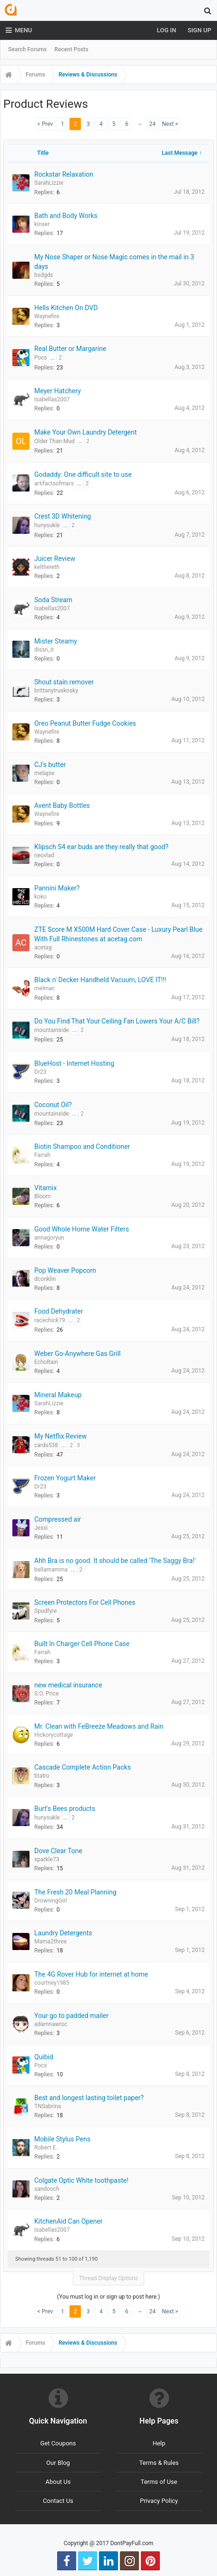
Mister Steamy (55, 641)
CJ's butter (50, 764)
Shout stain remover (64, 682)
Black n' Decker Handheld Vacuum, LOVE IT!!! (100, 980)
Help (159, 2443)
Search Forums (27, 49)
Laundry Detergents (63, 1933)
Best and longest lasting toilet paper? (89, 2098)
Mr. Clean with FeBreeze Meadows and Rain (98, 1726)
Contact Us (58, 2500)
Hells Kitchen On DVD (66, 308)
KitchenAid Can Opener (68, 2221)
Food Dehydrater (58, 1311)
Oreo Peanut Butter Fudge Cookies (85, 723)
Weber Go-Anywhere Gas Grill (77, 1353)
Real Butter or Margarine (70, 348)
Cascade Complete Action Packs (82, 1767)
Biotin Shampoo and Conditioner (82, 1146)
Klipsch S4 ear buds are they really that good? (101, 847)
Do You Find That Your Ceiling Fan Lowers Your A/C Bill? (116, 1021)
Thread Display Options (108, 2278)
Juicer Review (54, 558)
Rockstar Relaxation (63, 174)
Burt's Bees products (64, 1808)
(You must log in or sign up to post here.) (108, 2296)
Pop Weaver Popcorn (65, 1270)
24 (152, 124)
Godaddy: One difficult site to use (83, 474)
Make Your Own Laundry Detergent (85, 432)
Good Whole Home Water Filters (81, 1229)
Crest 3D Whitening (62, 516)
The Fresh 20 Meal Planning (75, 1892)
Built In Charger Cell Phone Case (81, 1644)
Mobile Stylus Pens (62, 2139)
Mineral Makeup (58, 1395)
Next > (170, 124)
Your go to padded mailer (71, 2015)
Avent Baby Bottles (62, 805)
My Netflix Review (60, 1436)
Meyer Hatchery (57, 391)
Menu (19, 30)
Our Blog (58, 2462)
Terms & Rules (158, 2462)
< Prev (45, 124)
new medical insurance (68, 1685)
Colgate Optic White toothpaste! (81, 2180)
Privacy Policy (159, 2500)
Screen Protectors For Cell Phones (84, 1602)
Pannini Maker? (56, 888)
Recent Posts (71, 49)
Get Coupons (58, 2443)
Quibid (43, 2057)
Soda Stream (53, 600)
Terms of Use (159, 2481)
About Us (58, 2481)
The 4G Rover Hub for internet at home (91, 1974)
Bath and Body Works (66, 215)
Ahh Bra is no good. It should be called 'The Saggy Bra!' (115, 1560)
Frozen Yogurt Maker (65, 1478)
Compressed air (57, 1519)
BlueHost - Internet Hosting (74, 1063)
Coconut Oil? (53, 1104)
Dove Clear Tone (58, 1851)
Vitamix (45, 1188)
